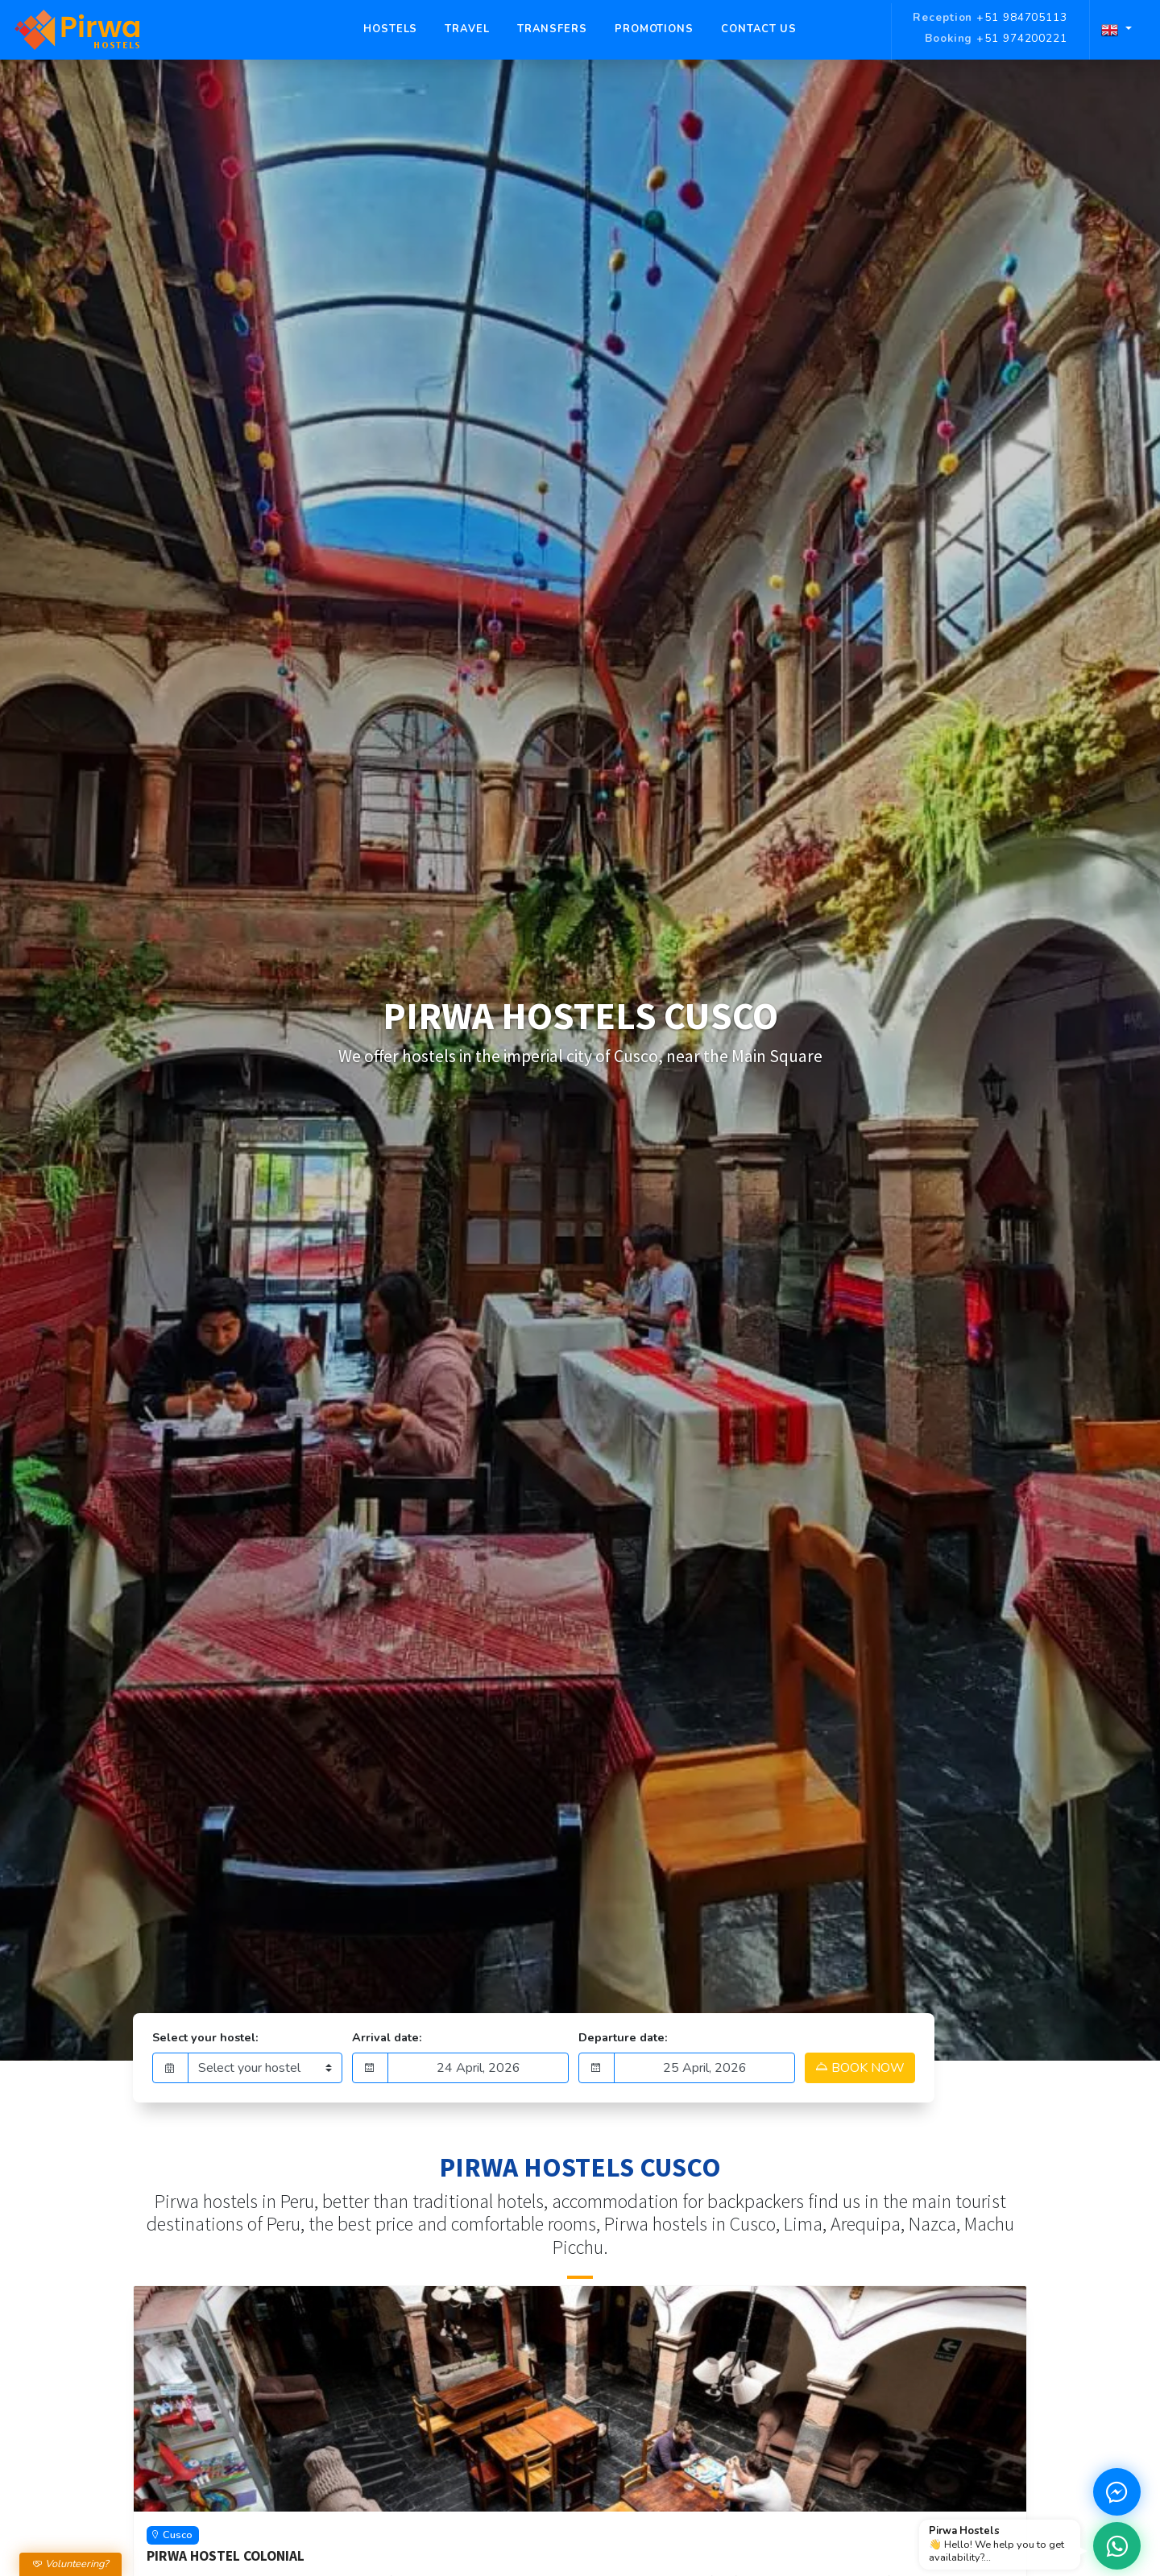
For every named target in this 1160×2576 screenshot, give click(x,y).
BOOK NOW (860, 2068)
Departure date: (623, 2037)
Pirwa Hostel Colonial (225, 2556)
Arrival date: (387, 2037)
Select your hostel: (205, 2037)
